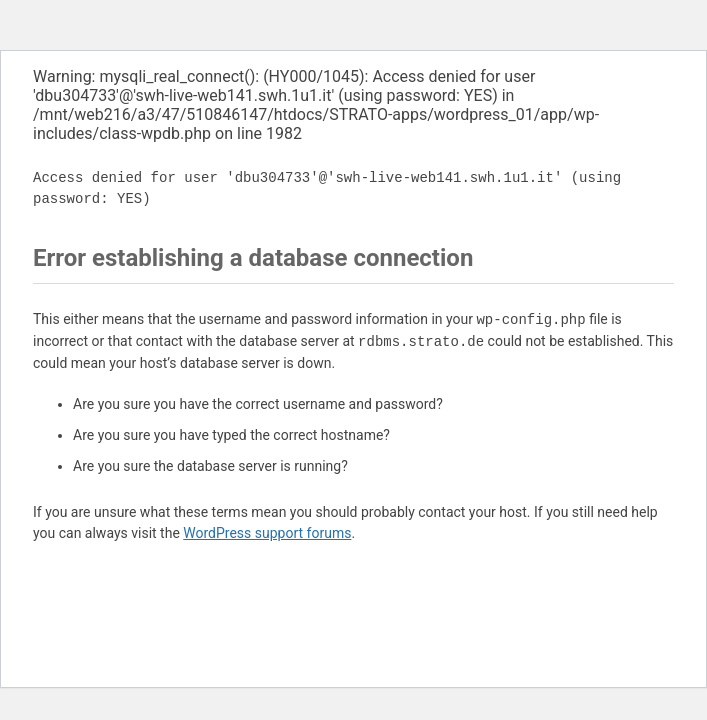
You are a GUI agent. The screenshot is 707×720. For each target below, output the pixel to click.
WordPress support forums (267, 533)
